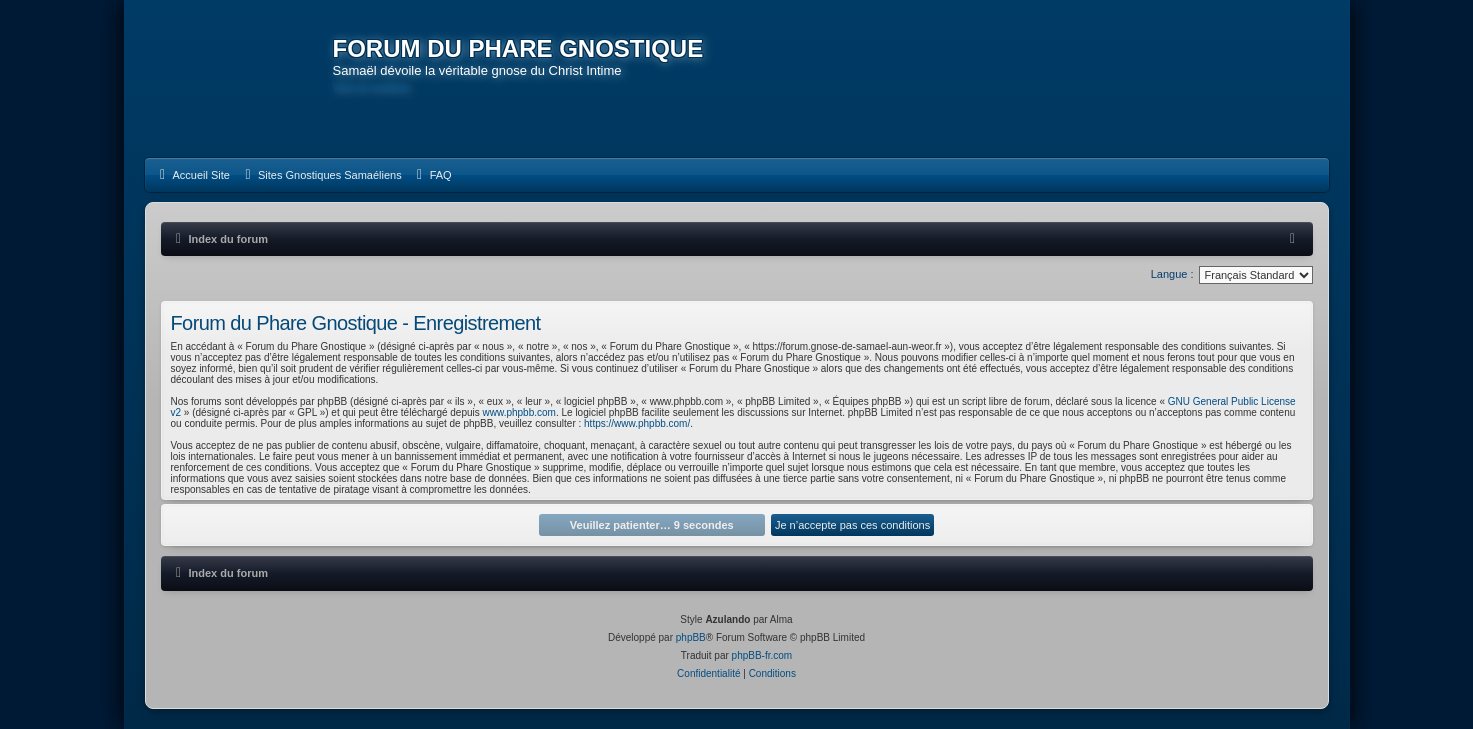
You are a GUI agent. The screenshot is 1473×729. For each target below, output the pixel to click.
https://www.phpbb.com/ (637, 423)
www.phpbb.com (519, 412)
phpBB (691, 637)
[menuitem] (192, 175)
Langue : (1172, 274)
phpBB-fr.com (762, 655)
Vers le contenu (371, 87)
